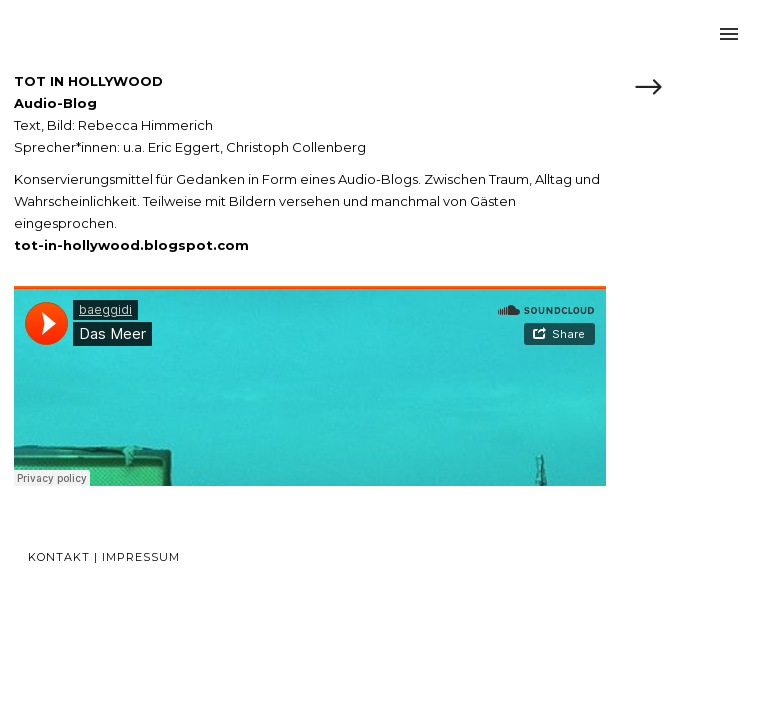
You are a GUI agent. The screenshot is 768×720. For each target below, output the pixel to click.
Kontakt (59, 557)
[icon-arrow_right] (648, 89)
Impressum (141, 557)
